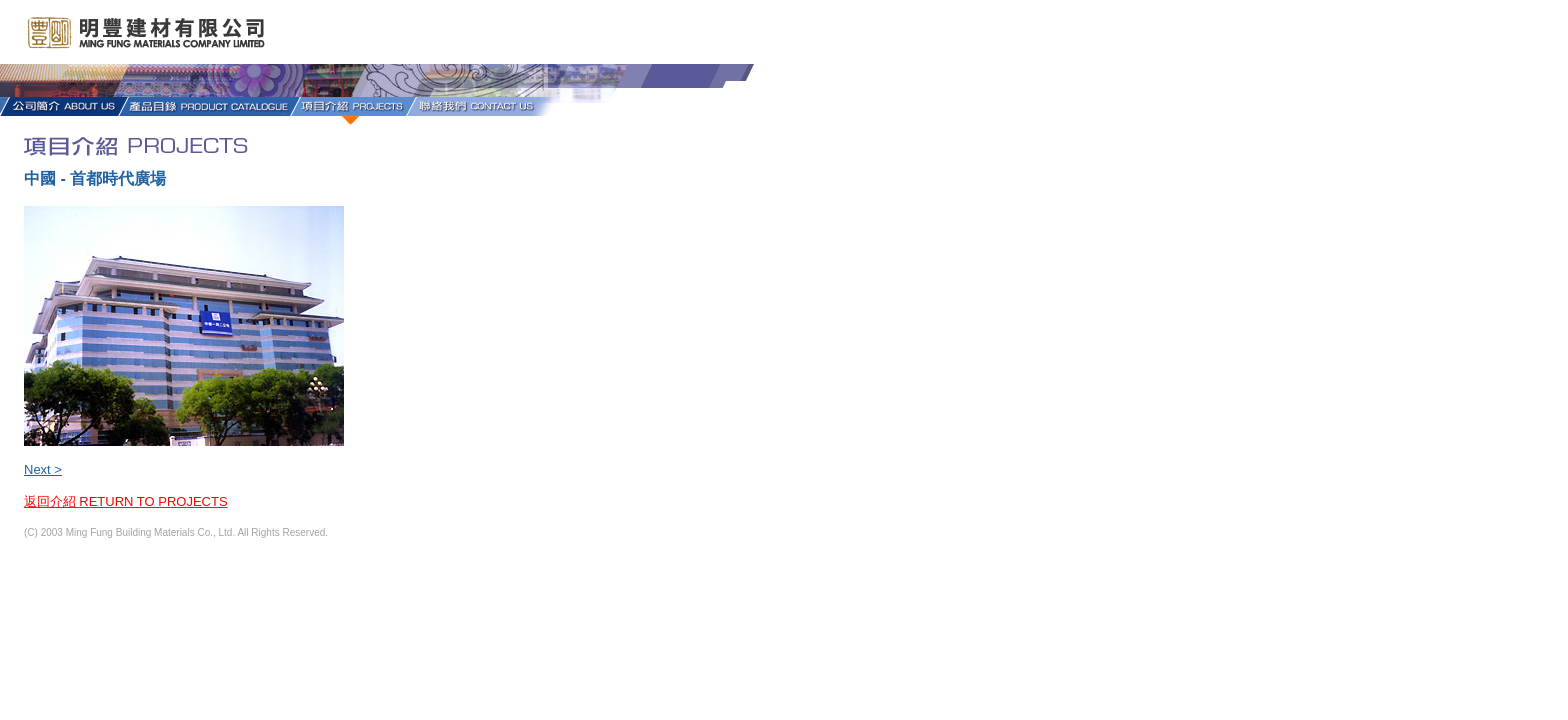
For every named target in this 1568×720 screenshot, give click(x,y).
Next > (43, 469)
